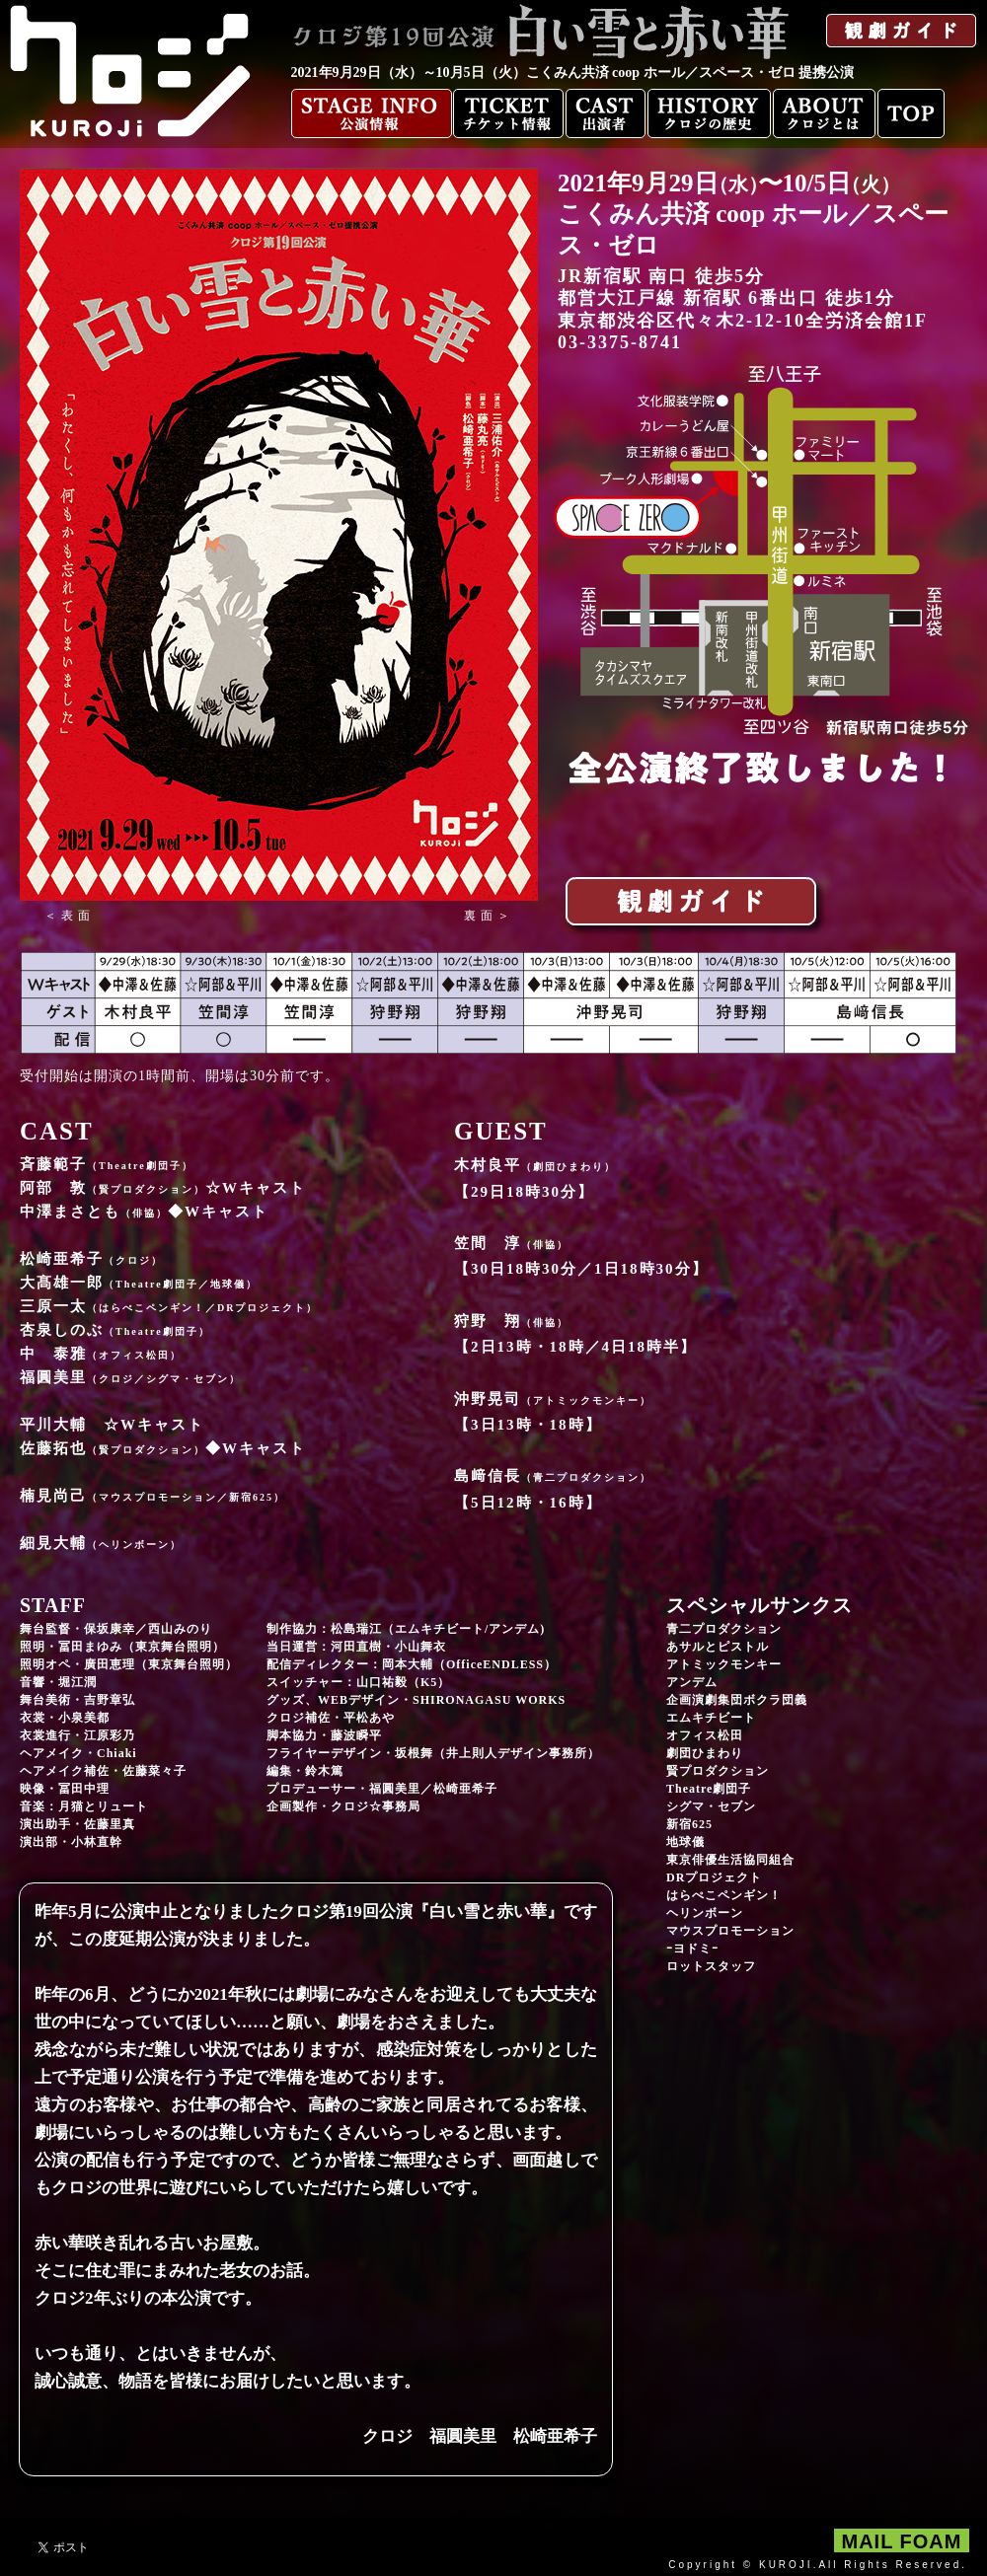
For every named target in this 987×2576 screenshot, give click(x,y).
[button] (69, 916)
